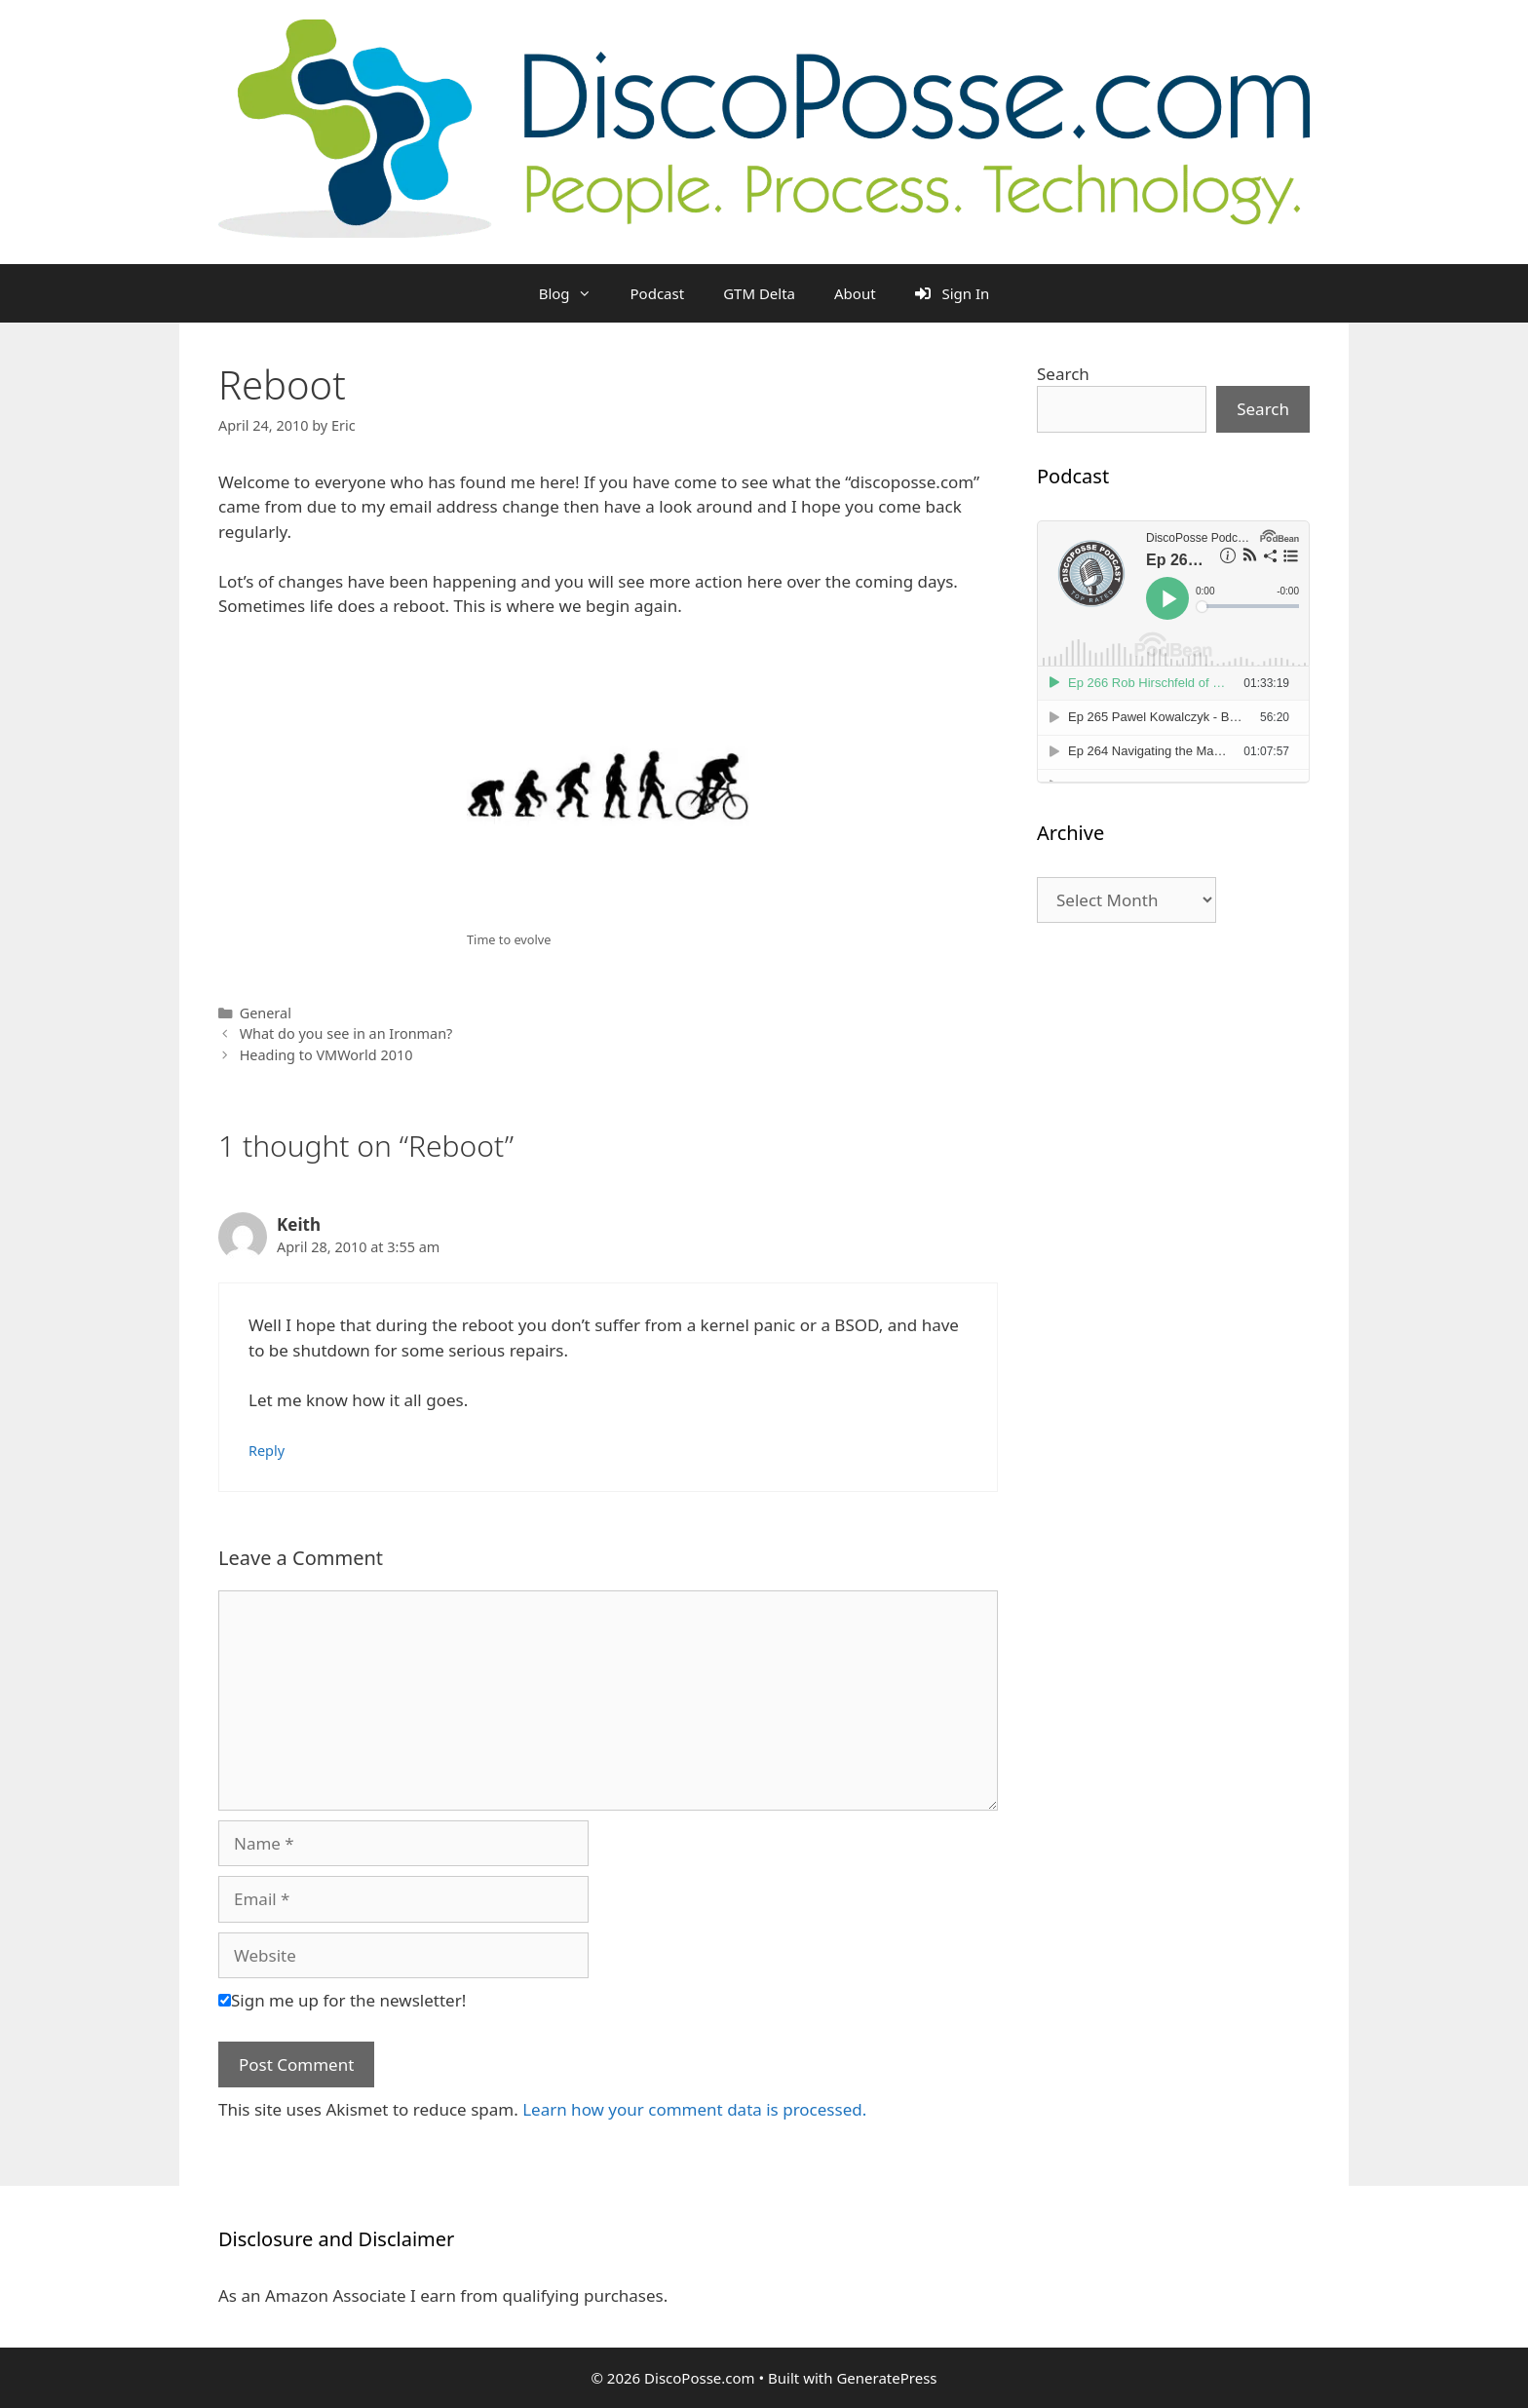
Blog (575, 293)
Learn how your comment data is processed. (694, 2109)
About (855, 293)
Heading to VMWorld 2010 (326, 1055)
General (265, 1013)
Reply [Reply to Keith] (266, 1450)
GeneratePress (886, 2378)
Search (1063, 374)
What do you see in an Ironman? (346, 1033)
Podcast (657, 293)
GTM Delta (759, 293)
